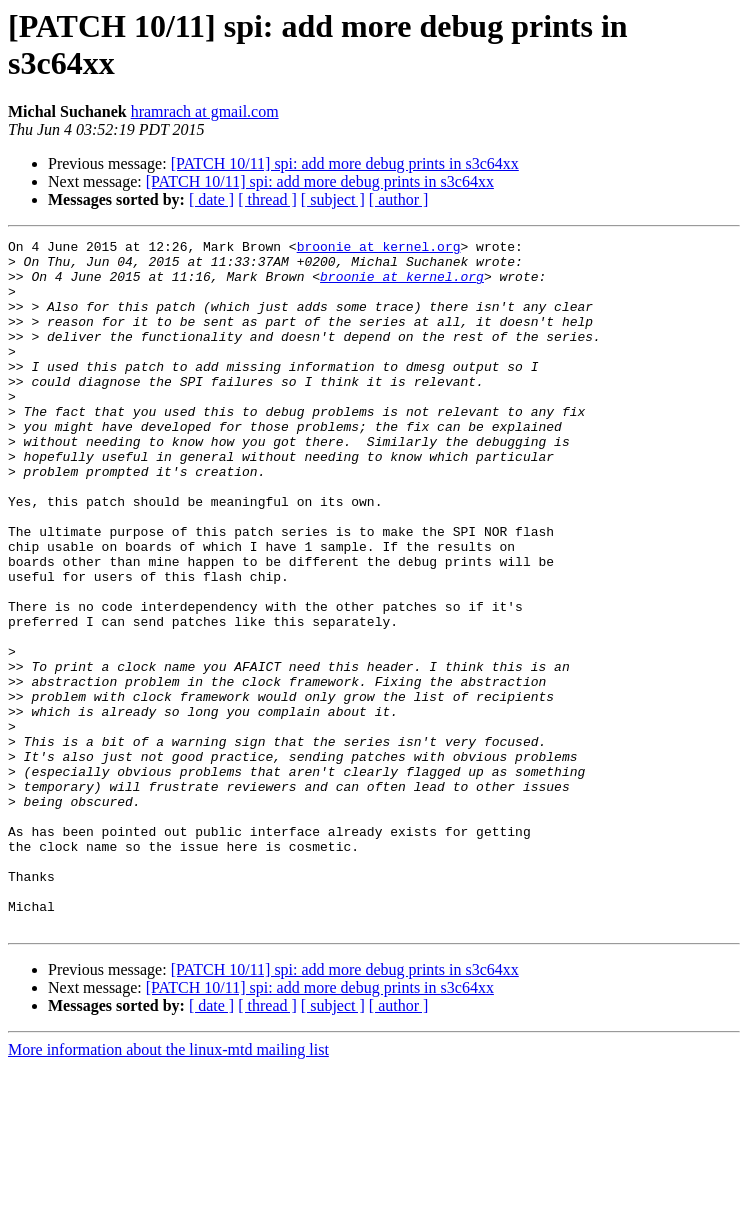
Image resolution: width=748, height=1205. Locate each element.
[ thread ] (267, 199)
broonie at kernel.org (379, 249)
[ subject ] (333, 199)
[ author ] (399, 199)
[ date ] (211, 199)
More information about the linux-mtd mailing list (168, 1187)
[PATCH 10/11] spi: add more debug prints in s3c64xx (345, 163)
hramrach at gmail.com (205, 111)
